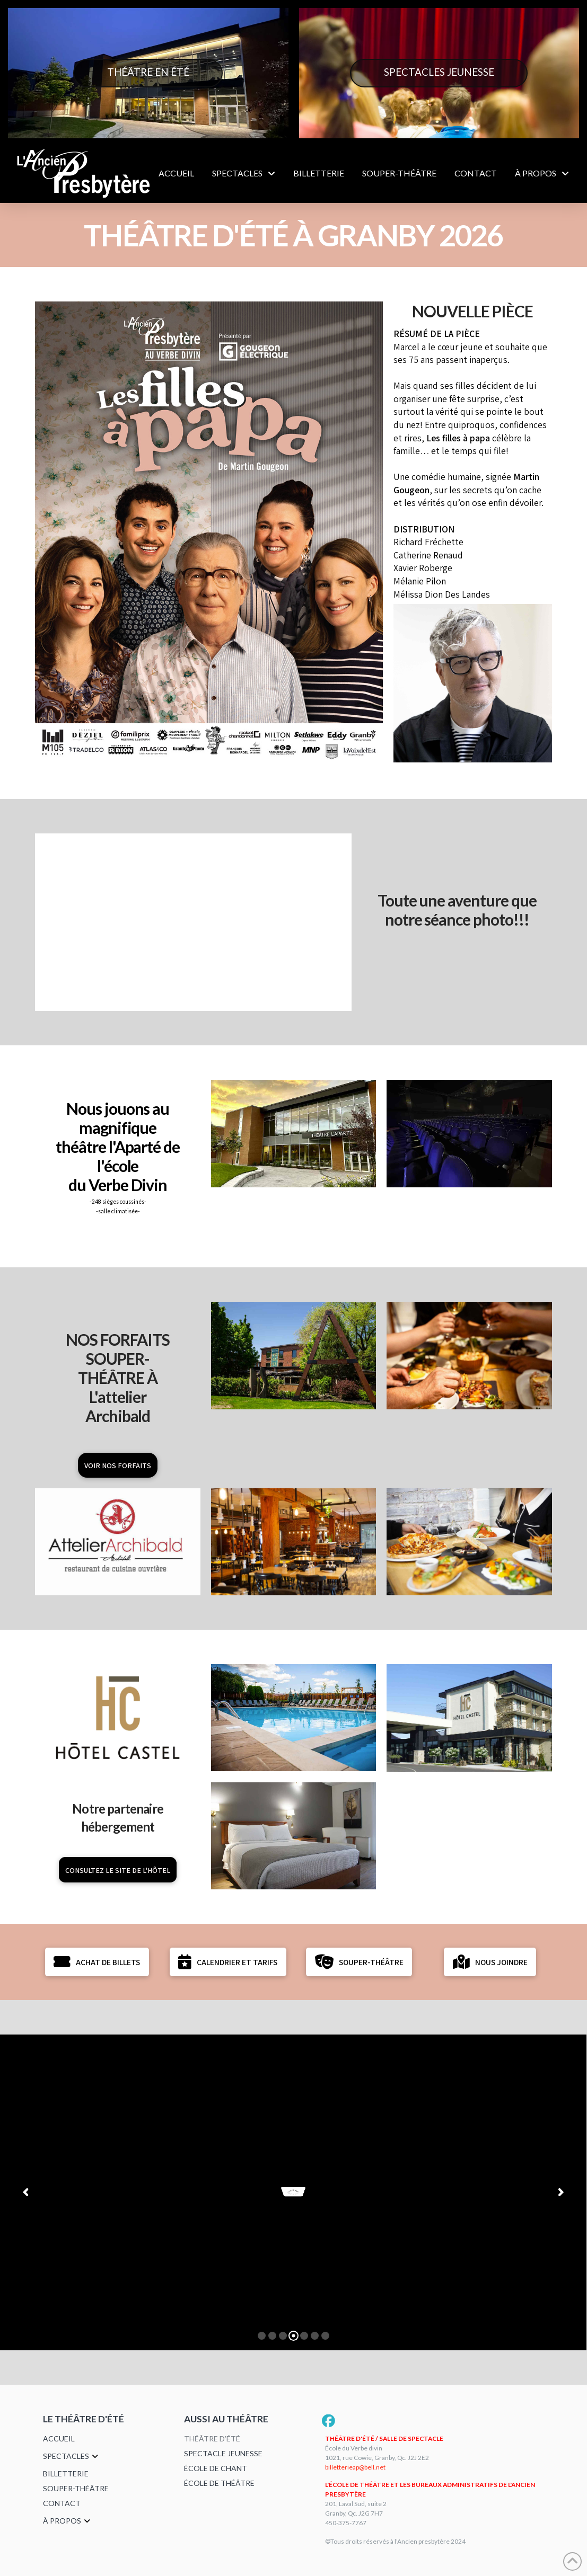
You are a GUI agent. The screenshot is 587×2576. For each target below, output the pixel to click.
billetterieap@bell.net (355, 2467)
